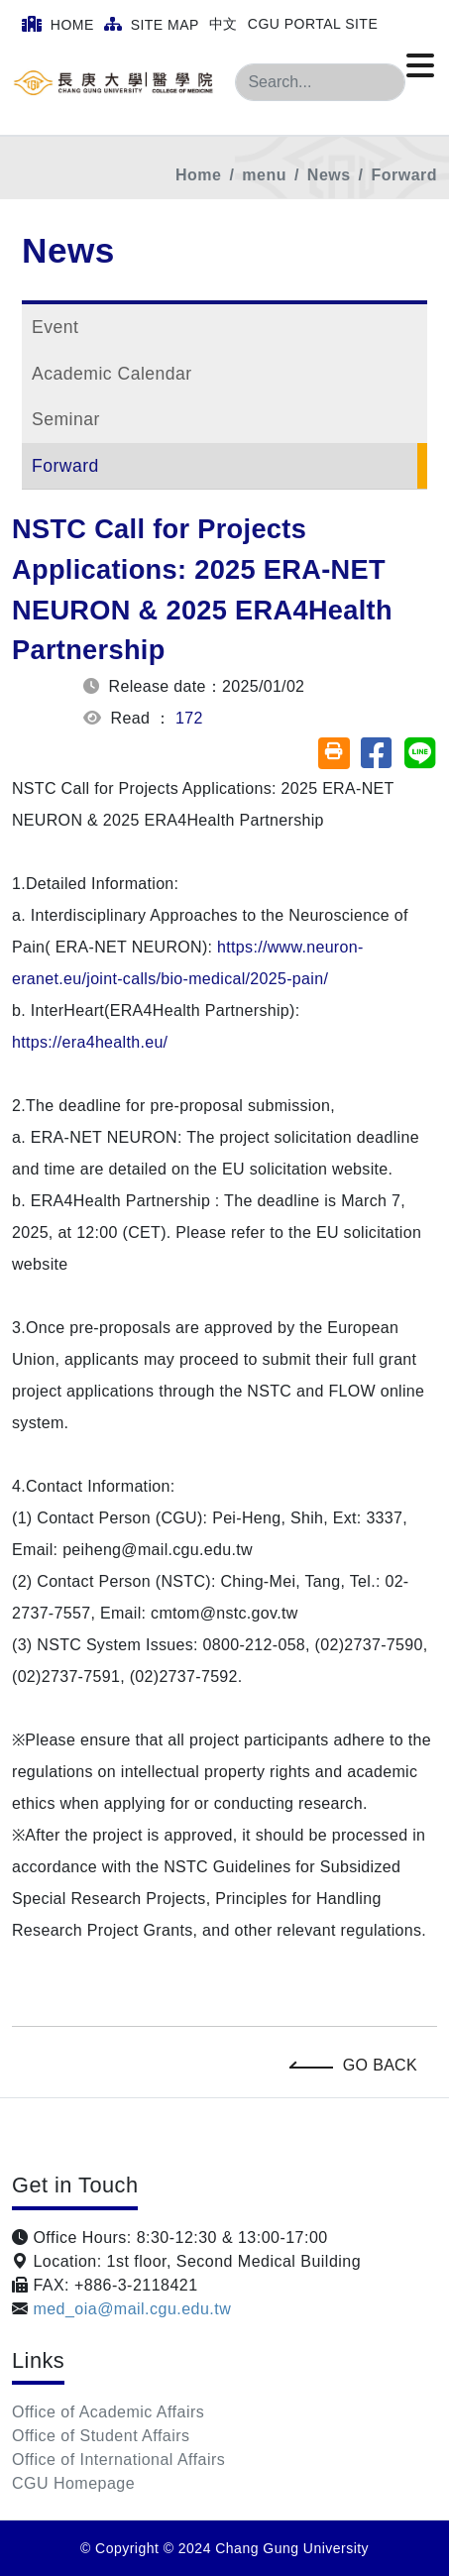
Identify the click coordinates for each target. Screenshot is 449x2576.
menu (264, 175)
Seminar (66, 419)
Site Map (151, 24)
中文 (223, 24)
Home (58, 24)
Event (55, 327)
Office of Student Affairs (101, 2435)
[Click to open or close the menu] (420, 66)
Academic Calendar (112, 374)
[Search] (320, 82)
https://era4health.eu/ (90, 1042)
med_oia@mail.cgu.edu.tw (129, 2308)
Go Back (358, 2065)
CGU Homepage (73, 2483)
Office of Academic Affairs (108, 2412)
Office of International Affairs (118, 2459)
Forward (404, 175)
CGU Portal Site (313, 24)
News (329, 175)
